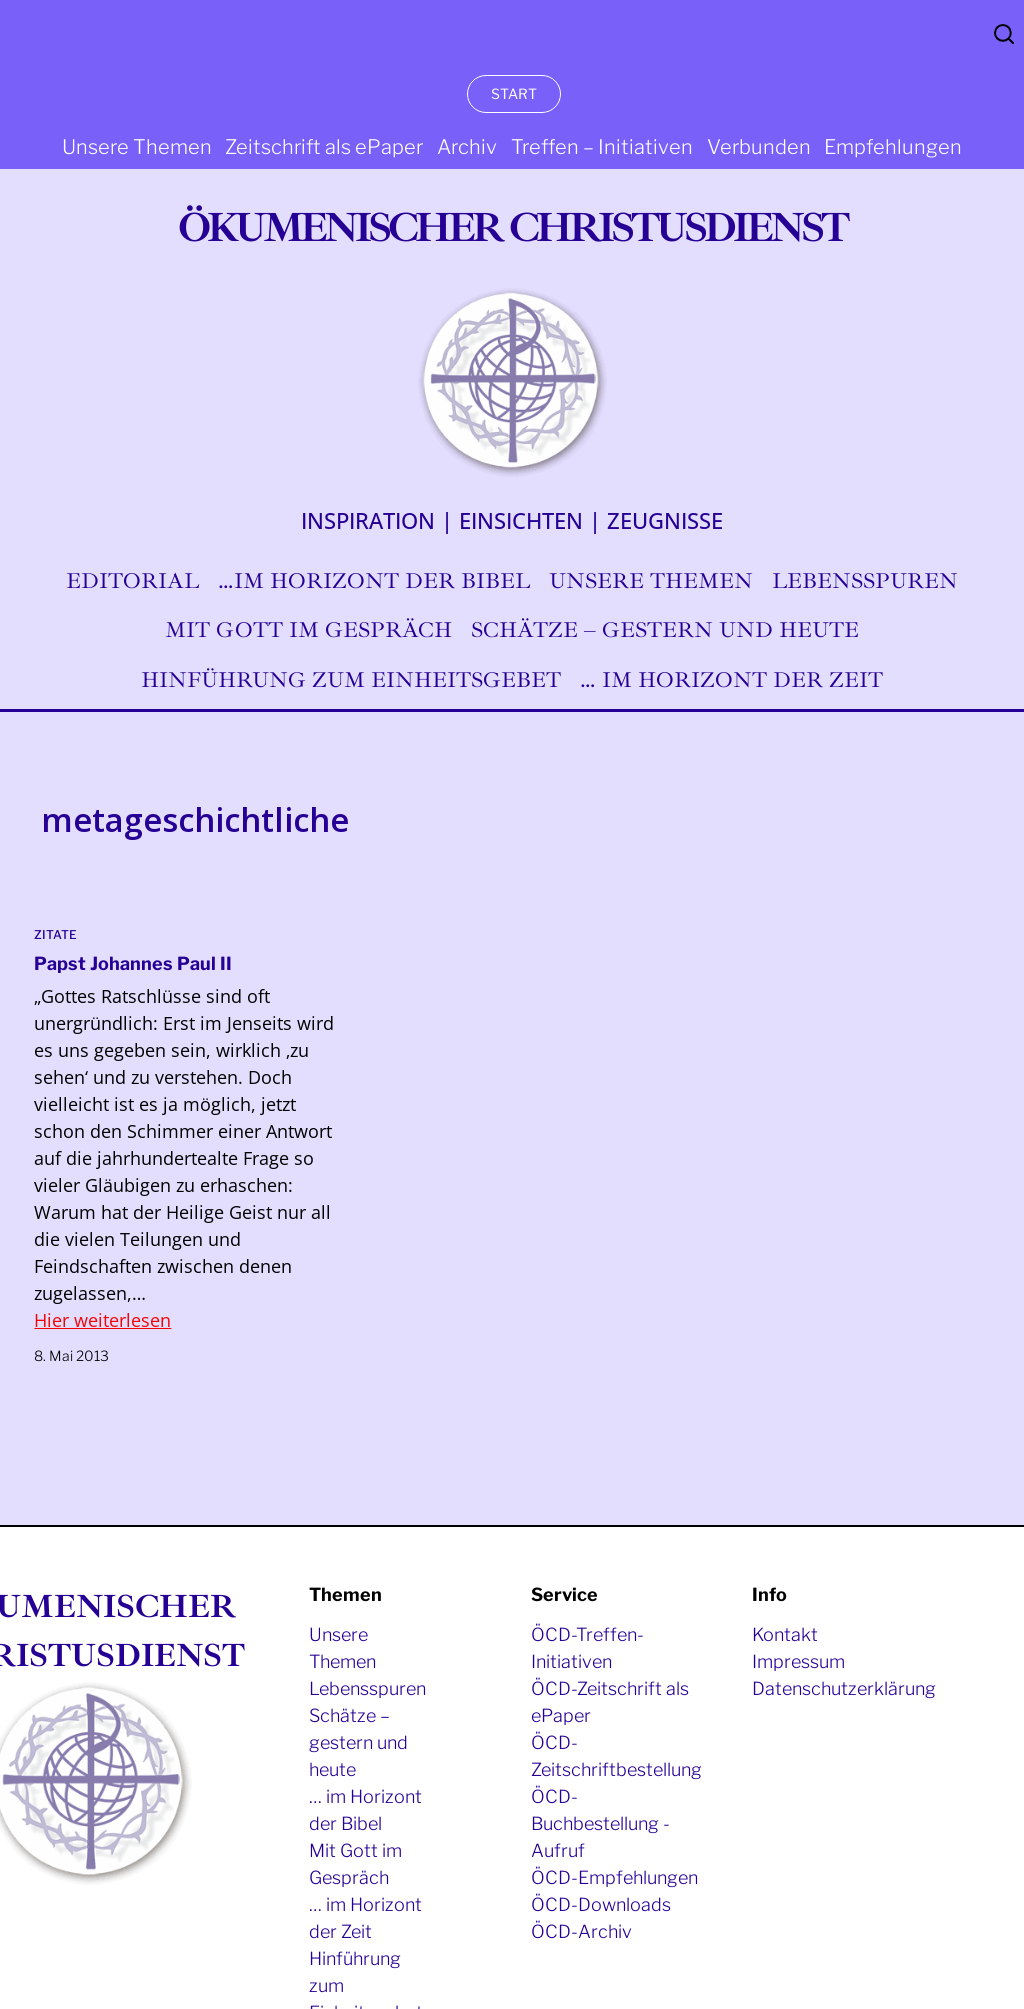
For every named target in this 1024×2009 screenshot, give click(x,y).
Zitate (55, 934)
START (514, 93)
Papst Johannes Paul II (133, 963)
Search (1004, 34)
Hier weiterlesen (102, 1320)
